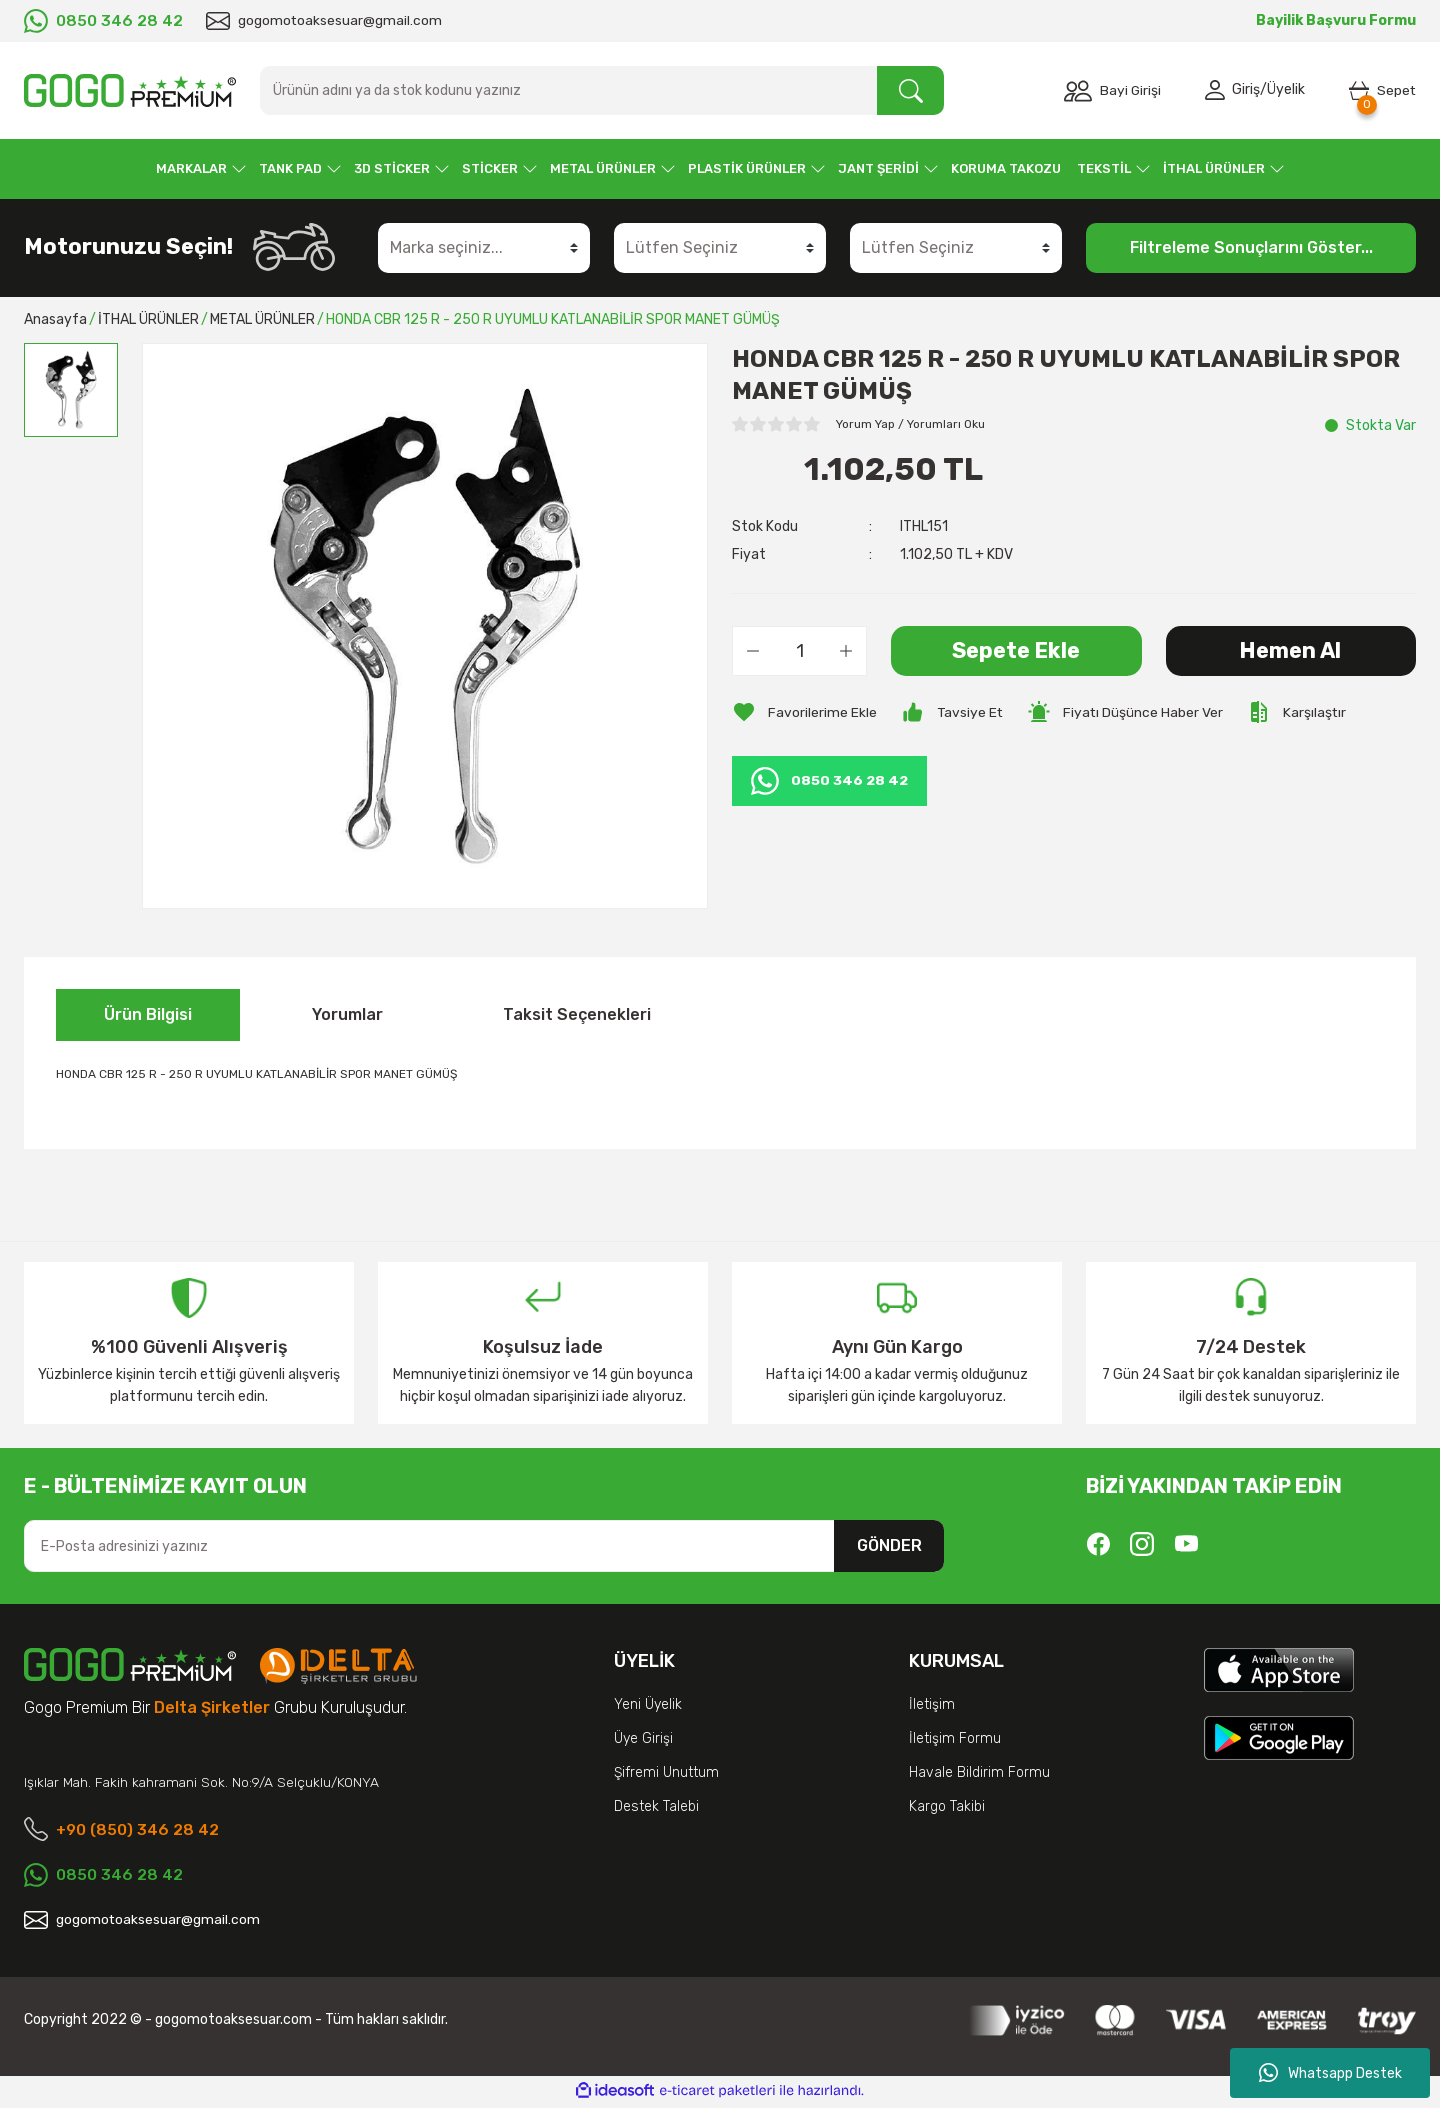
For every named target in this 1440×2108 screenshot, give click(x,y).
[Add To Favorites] (804, 712)
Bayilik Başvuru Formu (1336, 20)
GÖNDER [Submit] (889, 1545)
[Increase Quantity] (846, 651)
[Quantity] (799, 651)
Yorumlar (347, 1014)
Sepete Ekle (1016, 650)
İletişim (932, 1704)
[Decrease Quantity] (753, 651)
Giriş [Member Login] (1245, 90)
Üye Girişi (643, 1738)
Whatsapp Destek (1330, 2073)
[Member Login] (1217, 91)
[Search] (602, 90)
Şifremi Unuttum (666, 1772)
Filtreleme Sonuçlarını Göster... (1251, 247)
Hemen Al (1290, 650)
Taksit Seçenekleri (577, 1014)
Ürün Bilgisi (148, 1014)
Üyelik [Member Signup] (1285, 90)
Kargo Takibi (947, 1806)
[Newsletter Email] (484, 1546)
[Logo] (130, 90)
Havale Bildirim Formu (979, 1772)
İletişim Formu (955, 1738)
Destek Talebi (656, 1806)
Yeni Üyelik (648, 1704)
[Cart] (1382, 91)
